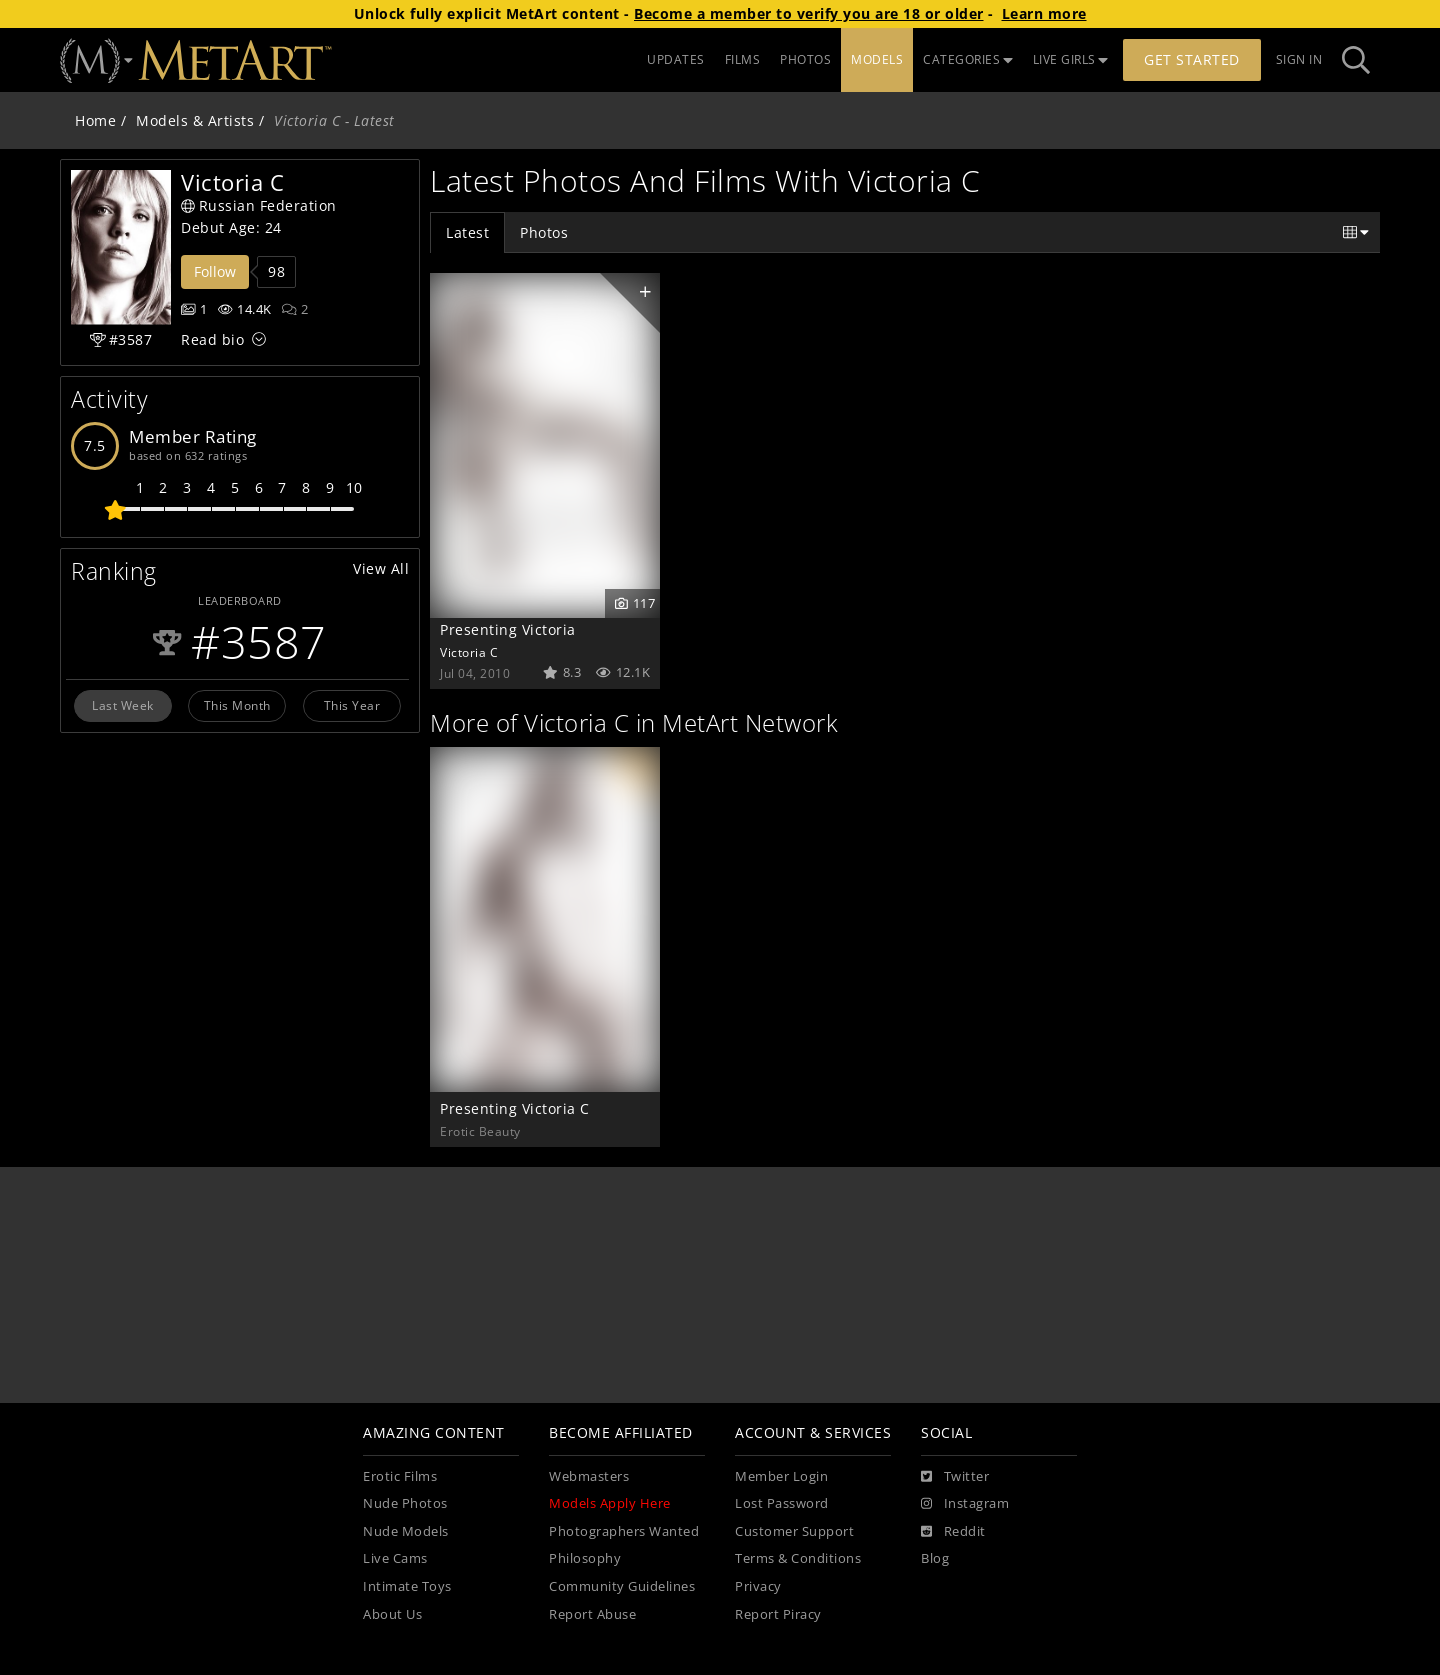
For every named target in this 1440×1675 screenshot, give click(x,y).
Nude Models (406, 1531)
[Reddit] (953, 1532)
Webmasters (589, 1476)
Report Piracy (778, 1614)
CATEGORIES (968, 59)
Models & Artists (195, 120)
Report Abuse (592, 1614)
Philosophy (585, 1558)
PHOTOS (805, 59)
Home (95, 120)
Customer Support (794, 1531)
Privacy (758, 1586)
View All (381, 568)
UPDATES (676, 59)
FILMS (743, 59)
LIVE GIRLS (1071, 59)
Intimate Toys (407, 1586)
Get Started (1192, 59)
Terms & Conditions (798, 1558)
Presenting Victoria (508, 629)
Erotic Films (400, 1476)
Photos (544, 232)
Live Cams (395, 1558)
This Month (237, 705)
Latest (467, 232)
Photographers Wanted (624, 1531)
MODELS (877, 59)
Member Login (781, 1476)
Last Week (123, 705)
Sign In (1299, 59)
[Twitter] (955, 1477)
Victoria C (469, 652)
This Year (352, 705)
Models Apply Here (610, 1503)
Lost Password (782, 1503)
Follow (215, 271)
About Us (392, 1614)
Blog (935, 1558)
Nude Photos (405, 1503)
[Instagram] (965, 1504)
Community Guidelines (622, 1586)
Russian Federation (259, 205)
